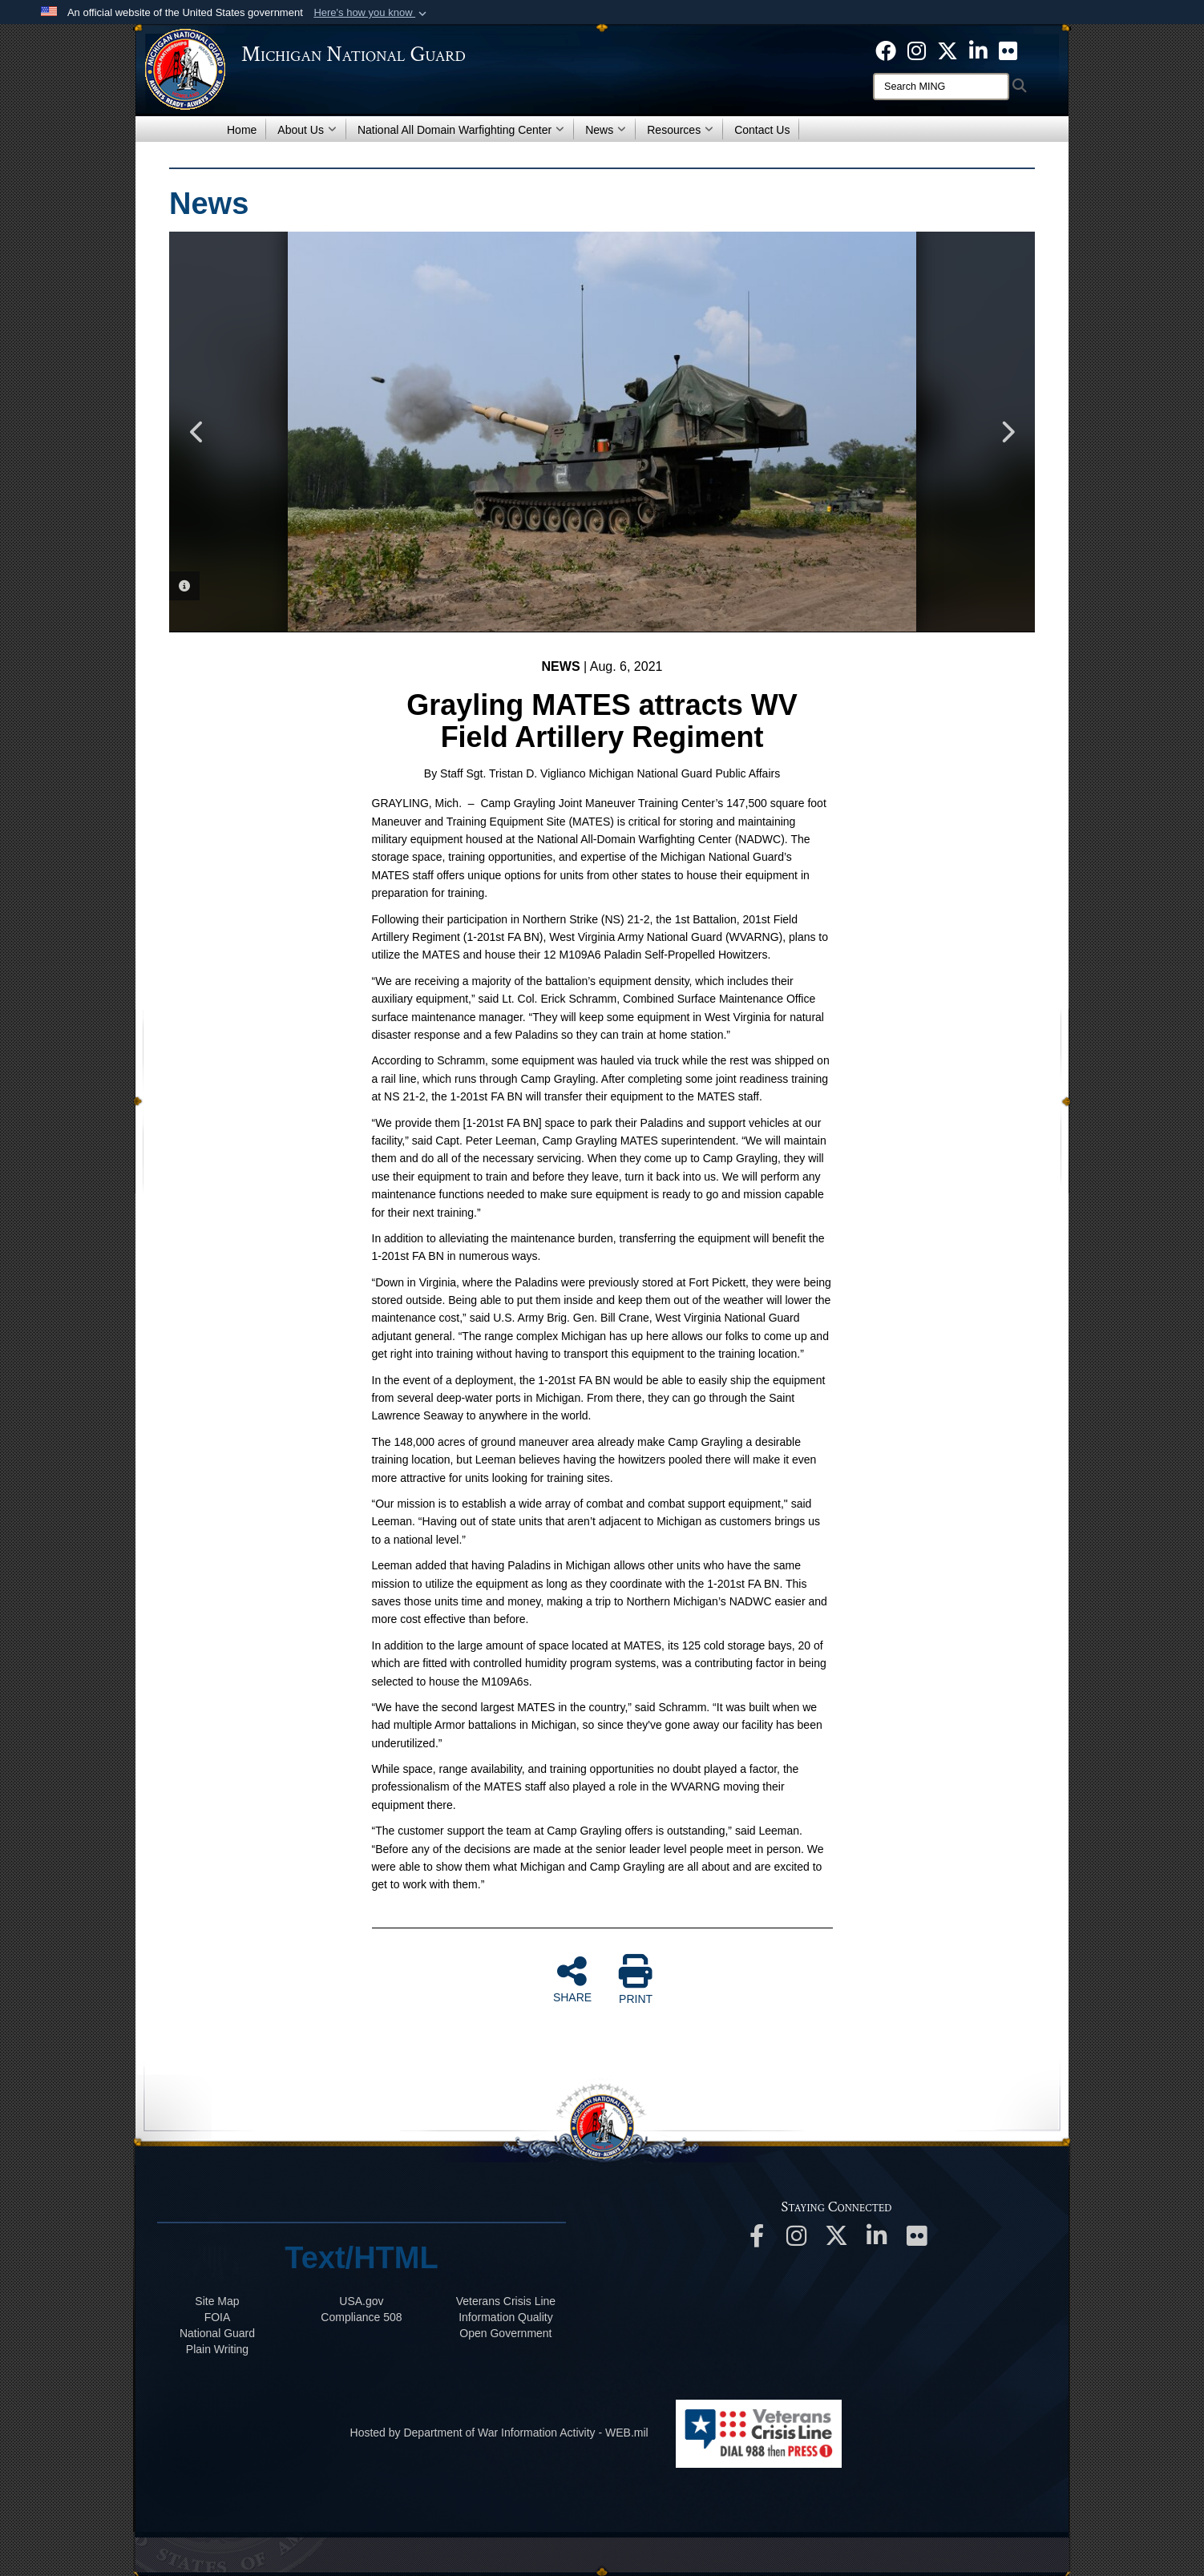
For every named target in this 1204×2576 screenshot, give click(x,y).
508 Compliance (361, 2317)
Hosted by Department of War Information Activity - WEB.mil (499, 2432)
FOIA (217, 2317)
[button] (371, 13)
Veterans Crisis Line (506, 2301)
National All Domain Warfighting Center (461, 129)
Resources (680, 129)
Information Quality (506, 2317)
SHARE (572, 1979)
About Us (307, 129)
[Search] (941, 86)
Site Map (217, 2301)
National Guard (217, 2333)
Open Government (505, 2333)
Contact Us (762, 129)
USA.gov (361, 2301)
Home (242, 129)
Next (1007, 432)
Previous (197, 432)
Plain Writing (217, 2349)
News (605, 129)
